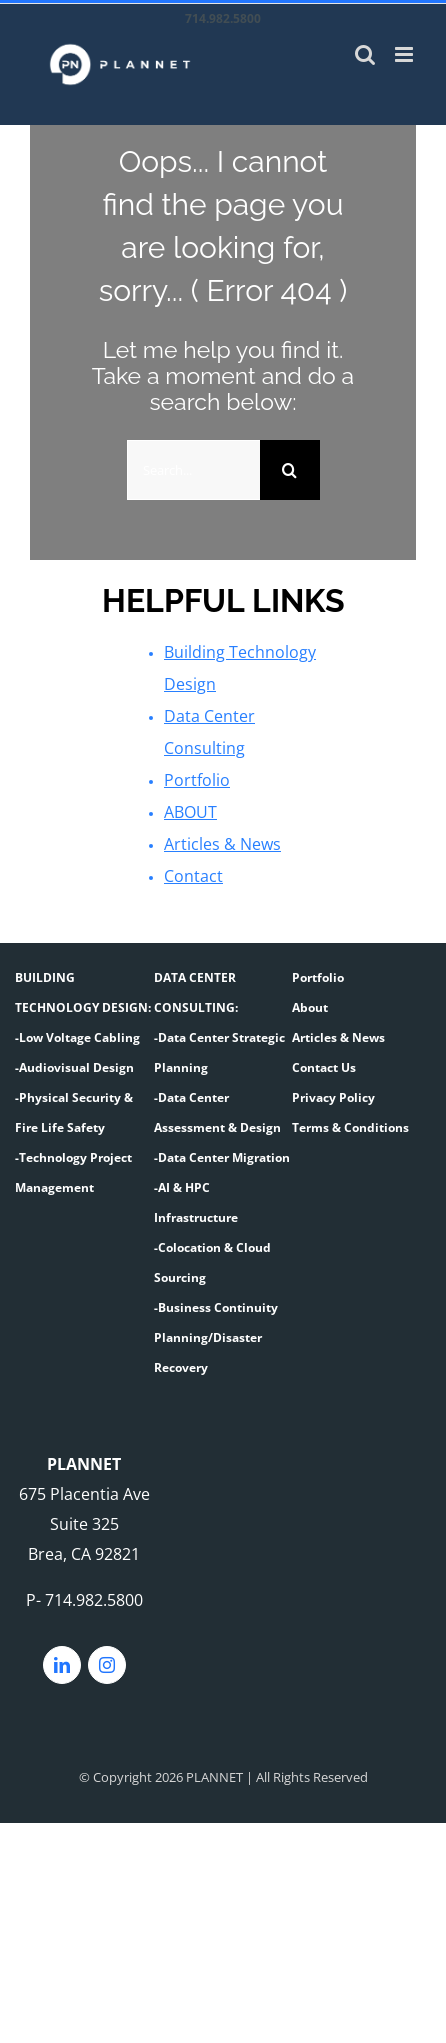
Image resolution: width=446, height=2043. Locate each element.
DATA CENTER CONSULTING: (196, 992)
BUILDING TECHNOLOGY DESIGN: (83, 992)
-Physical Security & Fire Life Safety (74, 1112)
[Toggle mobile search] (365, 54)
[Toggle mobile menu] (405, 54)
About (310, 1007)
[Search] (290, 470)
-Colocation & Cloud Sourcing (212, 1262)
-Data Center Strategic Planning (219, 1052)
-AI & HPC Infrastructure (196, 1202)
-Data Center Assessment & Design (217, 1112)
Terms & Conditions (350, 1127)
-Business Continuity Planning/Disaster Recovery (216, 1337)
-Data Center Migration (222, 1157)
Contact (193, 876)
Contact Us (324, 1067)
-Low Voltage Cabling (77, 1037)
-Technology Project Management (73, 1172)
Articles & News (222, 844)
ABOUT (190, 812)
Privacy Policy (333, 1097)
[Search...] (193, 470)
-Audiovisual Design (74, 1067)
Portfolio (197, 780)
